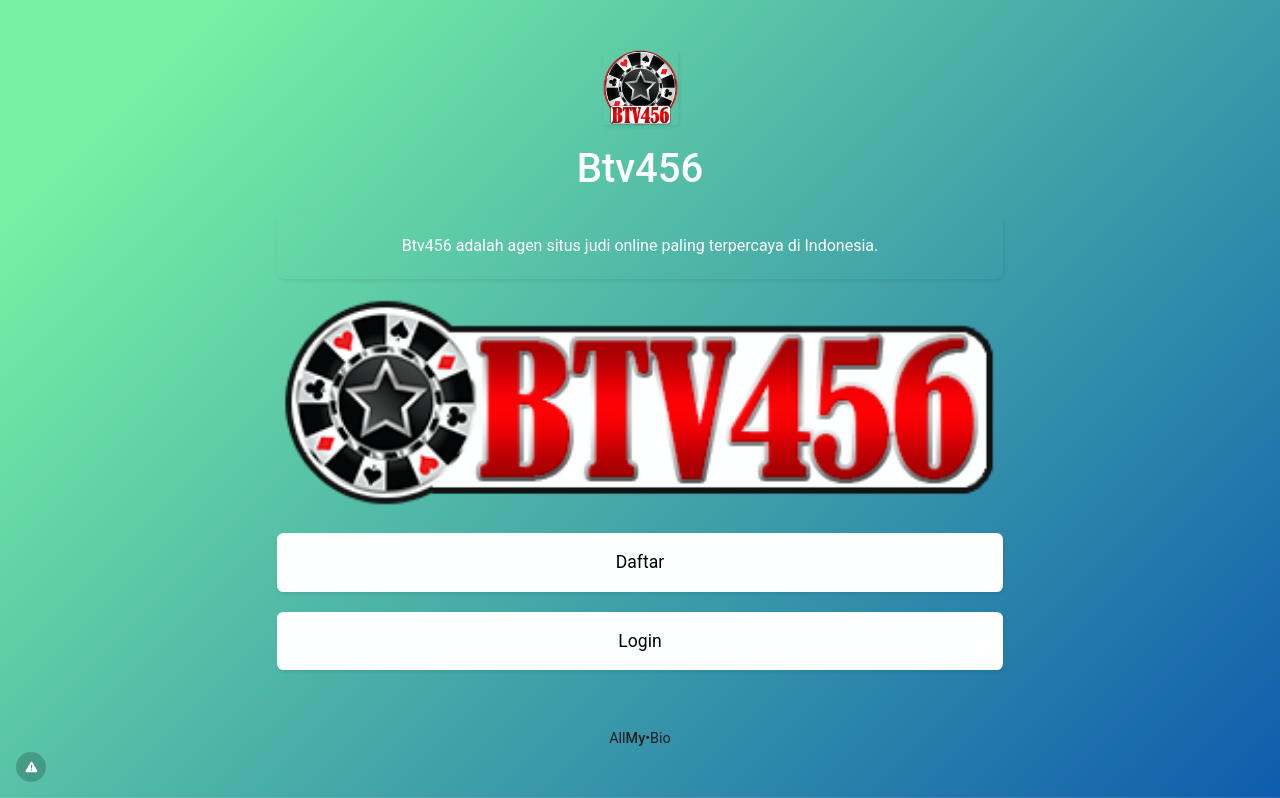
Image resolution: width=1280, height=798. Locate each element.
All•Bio (640, 738)
